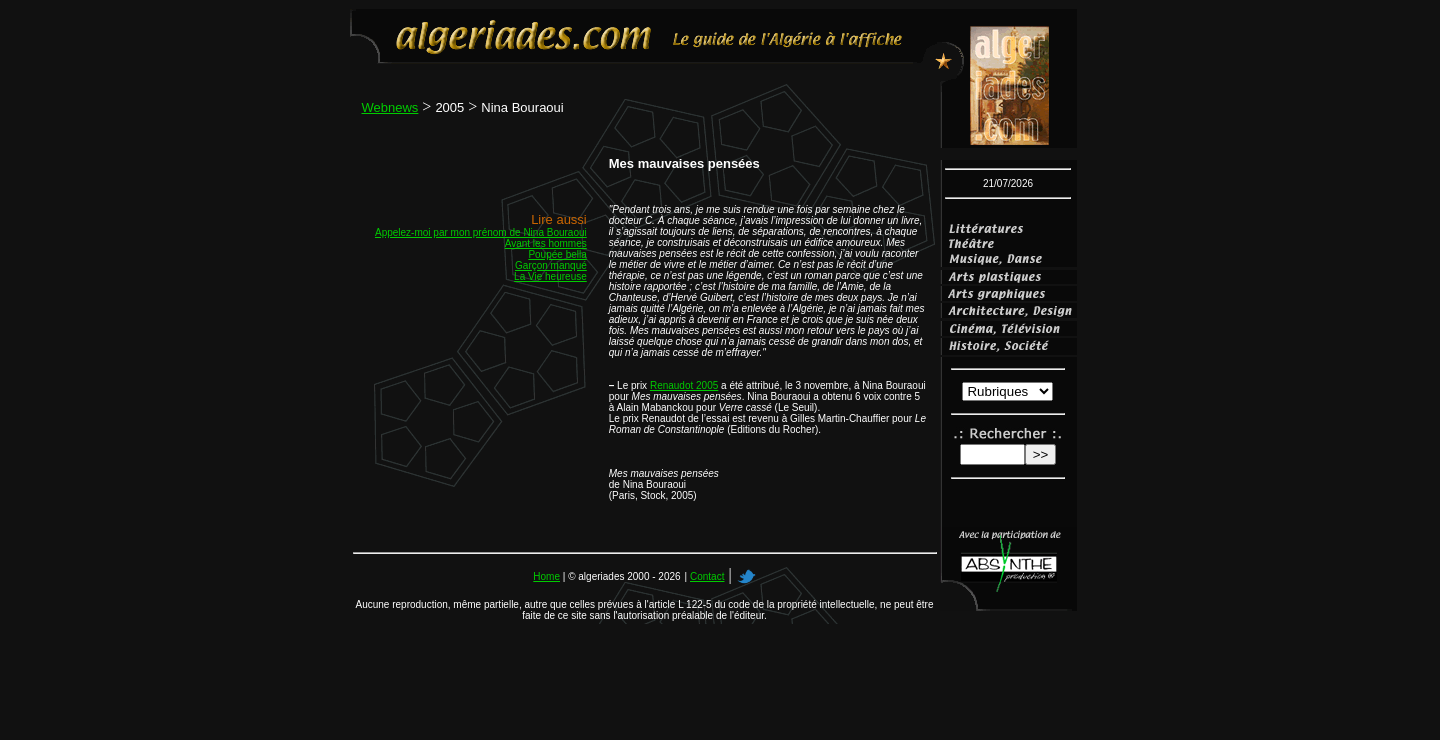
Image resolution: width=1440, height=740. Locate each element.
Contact (707, 576)
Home (546, 576)
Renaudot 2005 (684, 385)
